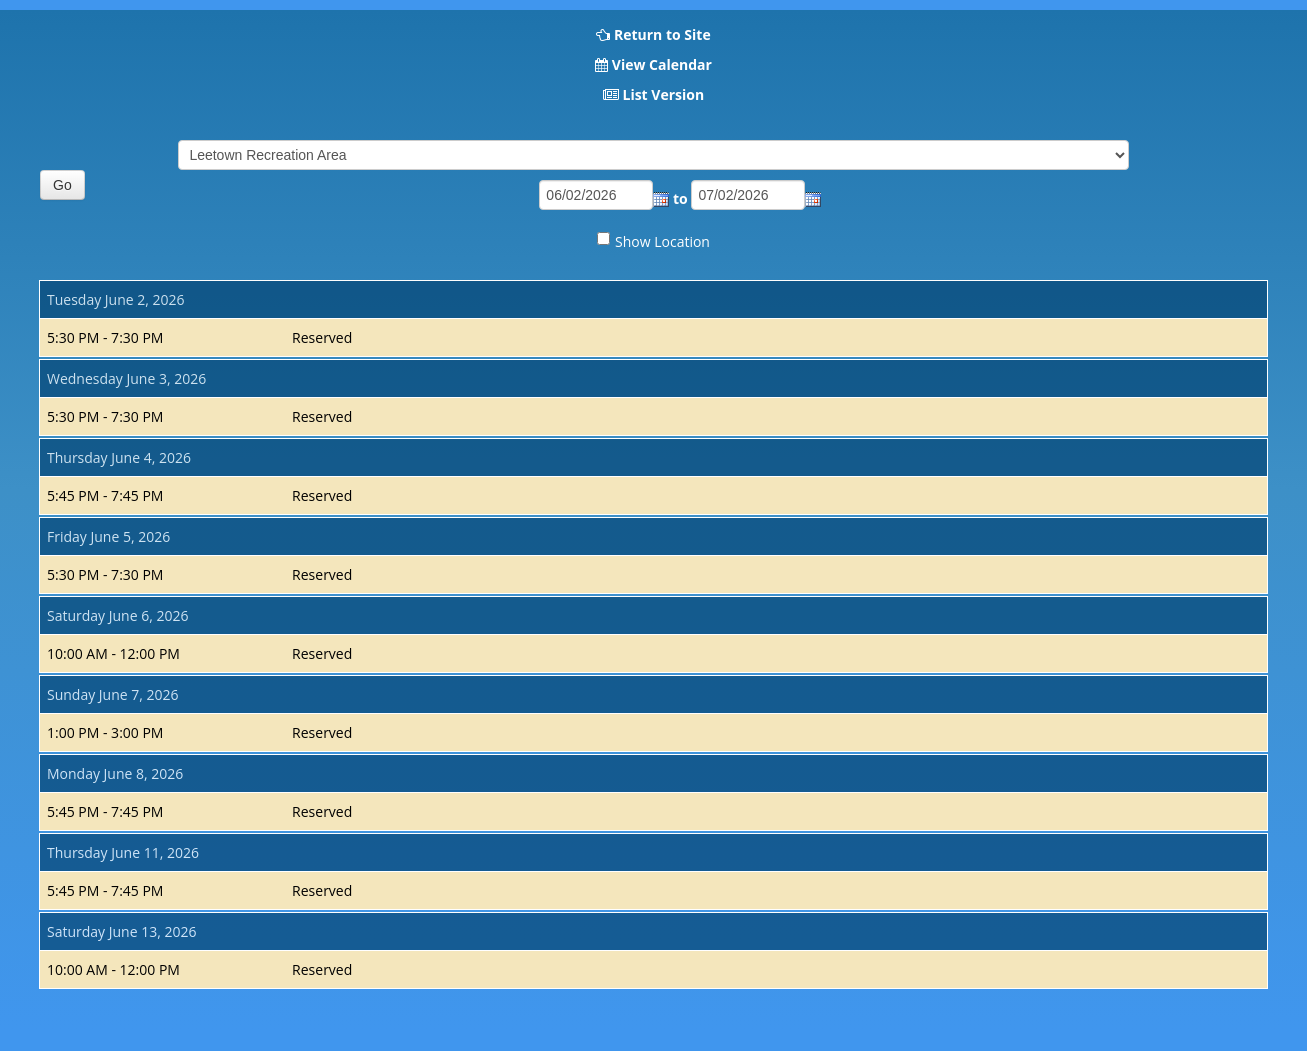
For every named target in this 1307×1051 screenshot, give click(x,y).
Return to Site (662, 34)
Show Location (662, 241)
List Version (663, 94)
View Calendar (662, 64)
